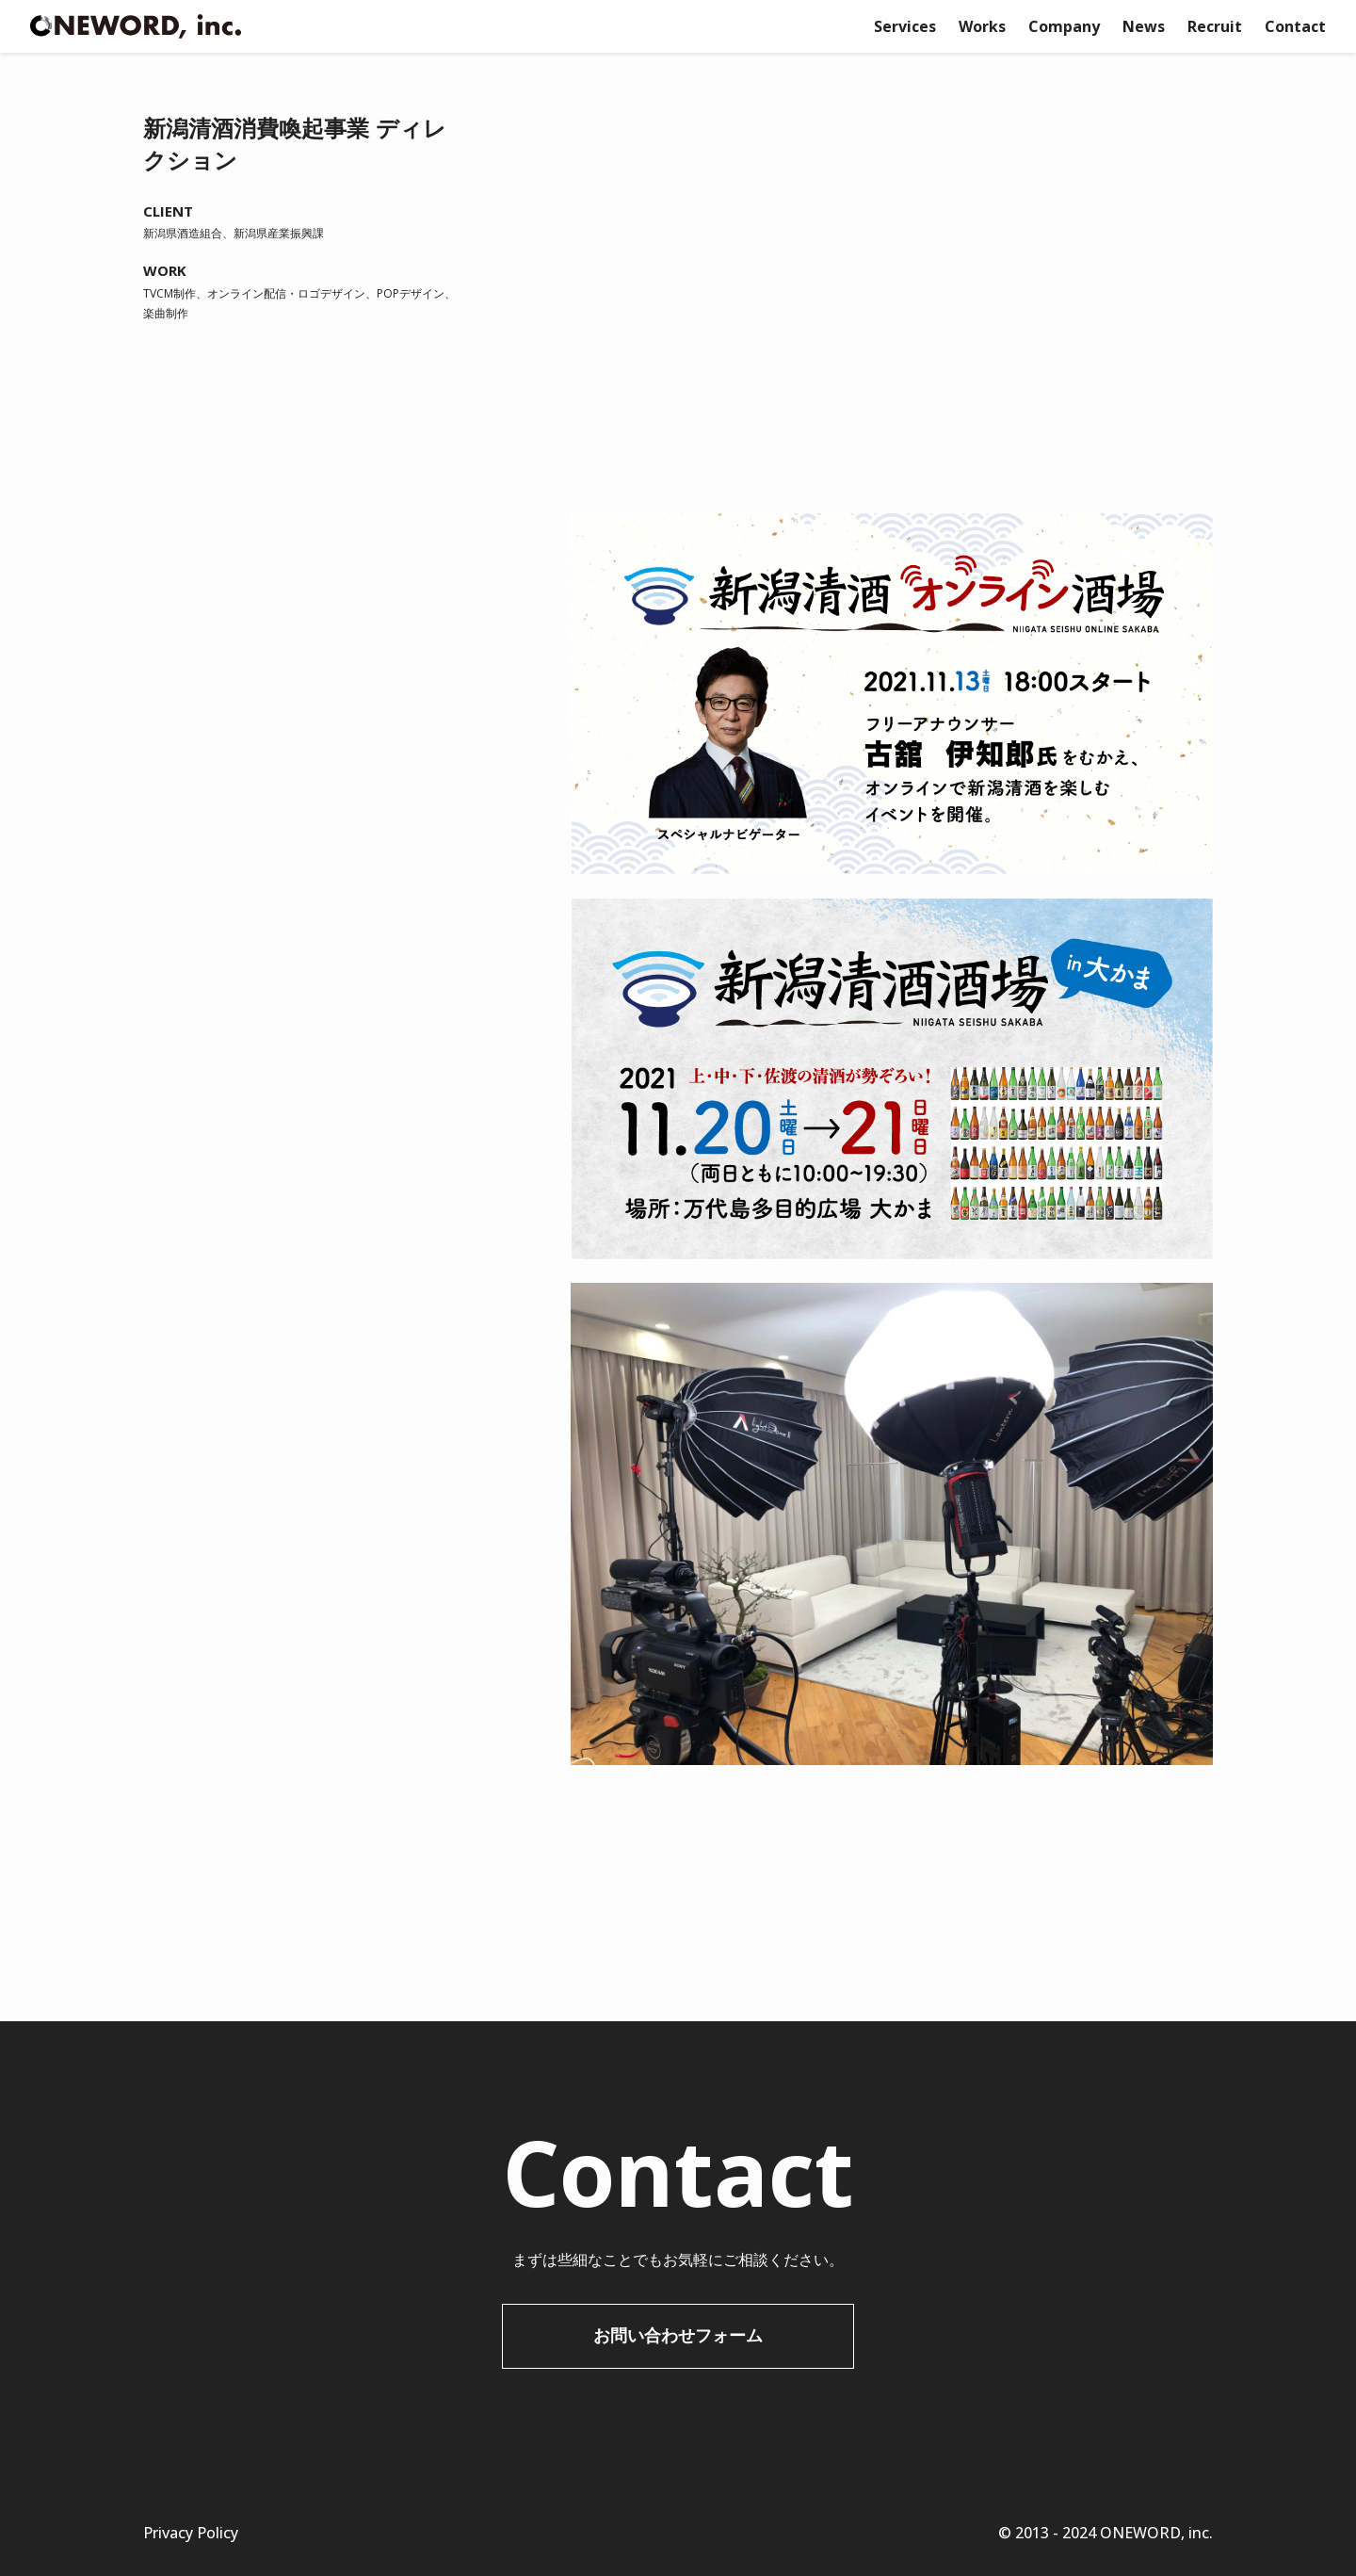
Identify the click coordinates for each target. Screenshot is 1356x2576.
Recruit (1214, 26)
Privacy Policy (190, 2532)
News (1143, 26)
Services (905, 26)
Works (982, 26)
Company (1064, 26)
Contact (1295, 26)
